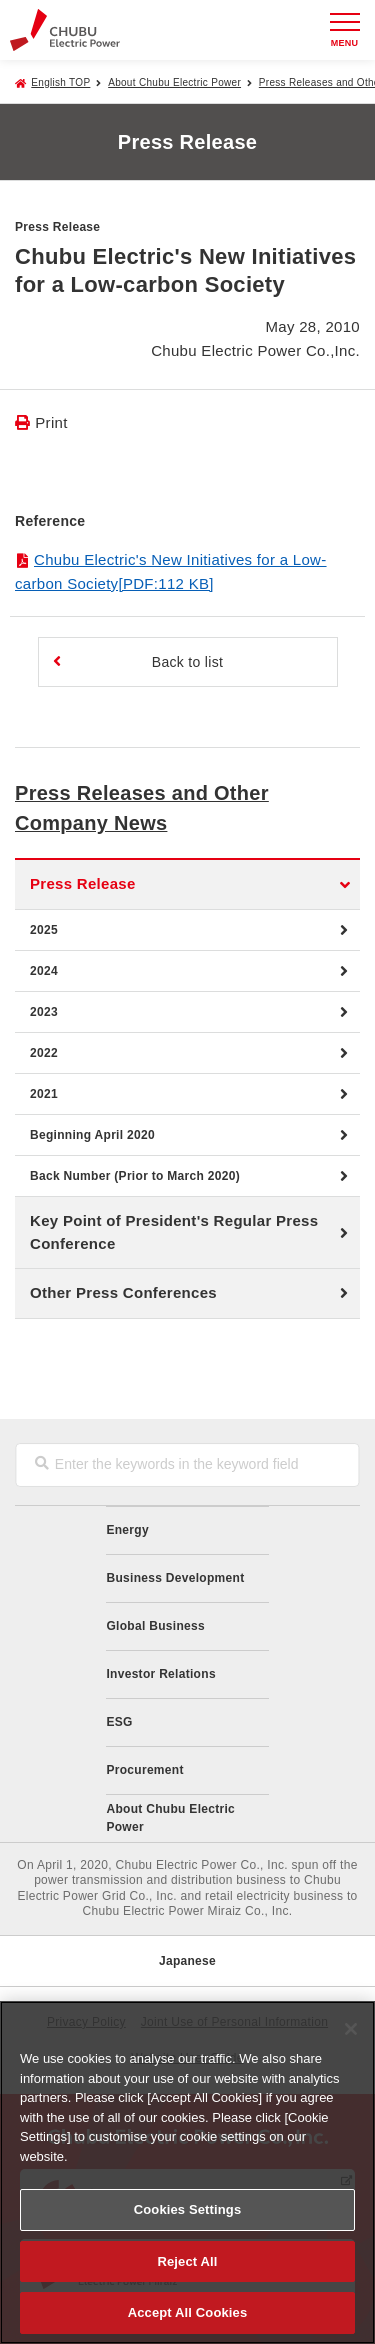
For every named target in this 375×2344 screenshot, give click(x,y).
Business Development (175, 1578)
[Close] (351, 2029)
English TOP (60, 82)
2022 (44, 1053)
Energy (127, 1530)
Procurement (144, 1770)
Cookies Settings (188, 2209)
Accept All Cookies (188, 2312)
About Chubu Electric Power (174, 82)
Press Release (83, 883)
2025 (44, 930)
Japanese (187, 1961)
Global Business (155, 1626)
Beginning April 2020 (92, 1135)
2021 (44, 1094)
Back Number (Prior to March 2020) (135, 1176)
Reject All (187, 2261)
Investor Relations (160, 1674)
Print (51, 422)
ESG (119, 1722)
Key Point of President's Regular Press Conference (174, 1232)
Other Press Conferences (123, 1292)
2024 (44, 971)
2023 (44, 1012)
